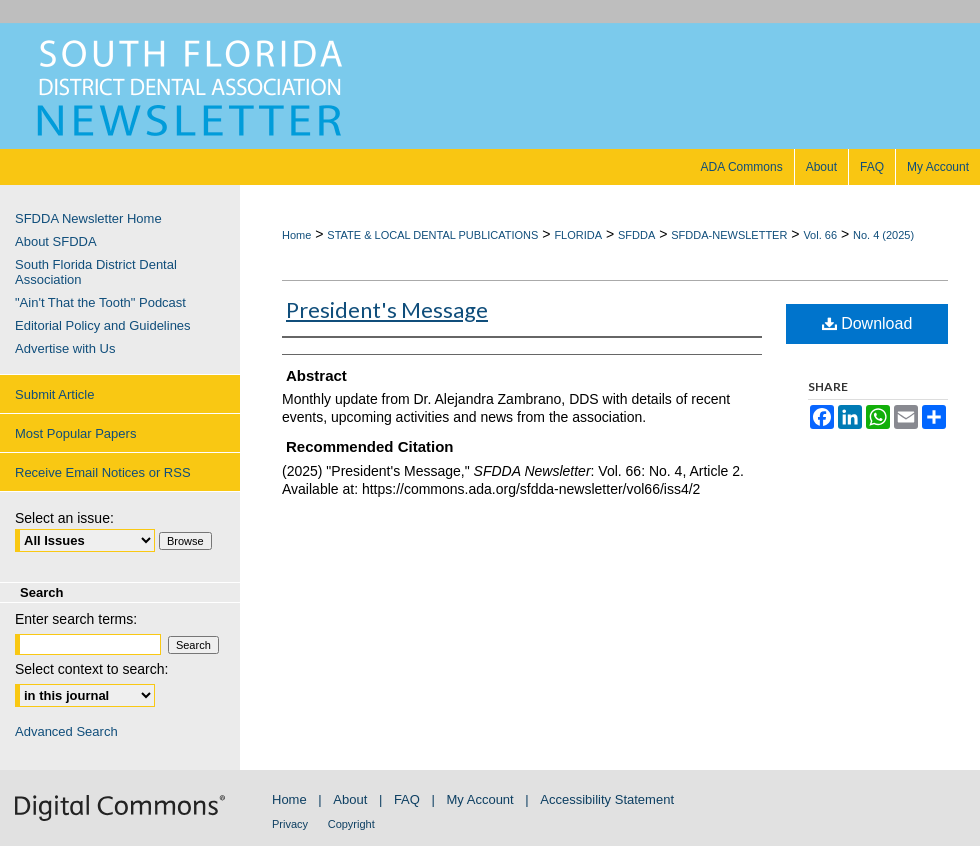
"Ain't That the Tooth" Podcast (100, 302)
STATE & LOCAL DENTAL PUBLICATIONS (432, 235)
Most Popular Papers (75, 433)
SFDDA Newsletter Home (88, 218)
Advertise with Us (65, 348)
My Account (480, 799)
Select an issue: (64, 518)
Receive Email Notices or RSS (103, 472)
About (350, 799)
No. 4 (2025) (883, 235)
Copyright (351, 824)
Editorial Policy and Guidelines (103, 325)
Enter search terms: (76, 619)
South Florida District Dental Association (96, 272)
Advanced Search (66, 731)
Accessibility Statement (607, 799)
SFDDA (636, 235)
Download (867, 323)
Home (296, 235)
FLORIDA (578, 235)
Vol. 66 (820, 235)
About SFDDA (56, 241)
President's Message (387, 309)
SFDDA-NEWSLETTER (729, 235)
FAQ (407, 799)
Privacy (290, 824)
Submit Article (54, 394)
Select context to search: (91, 669)
